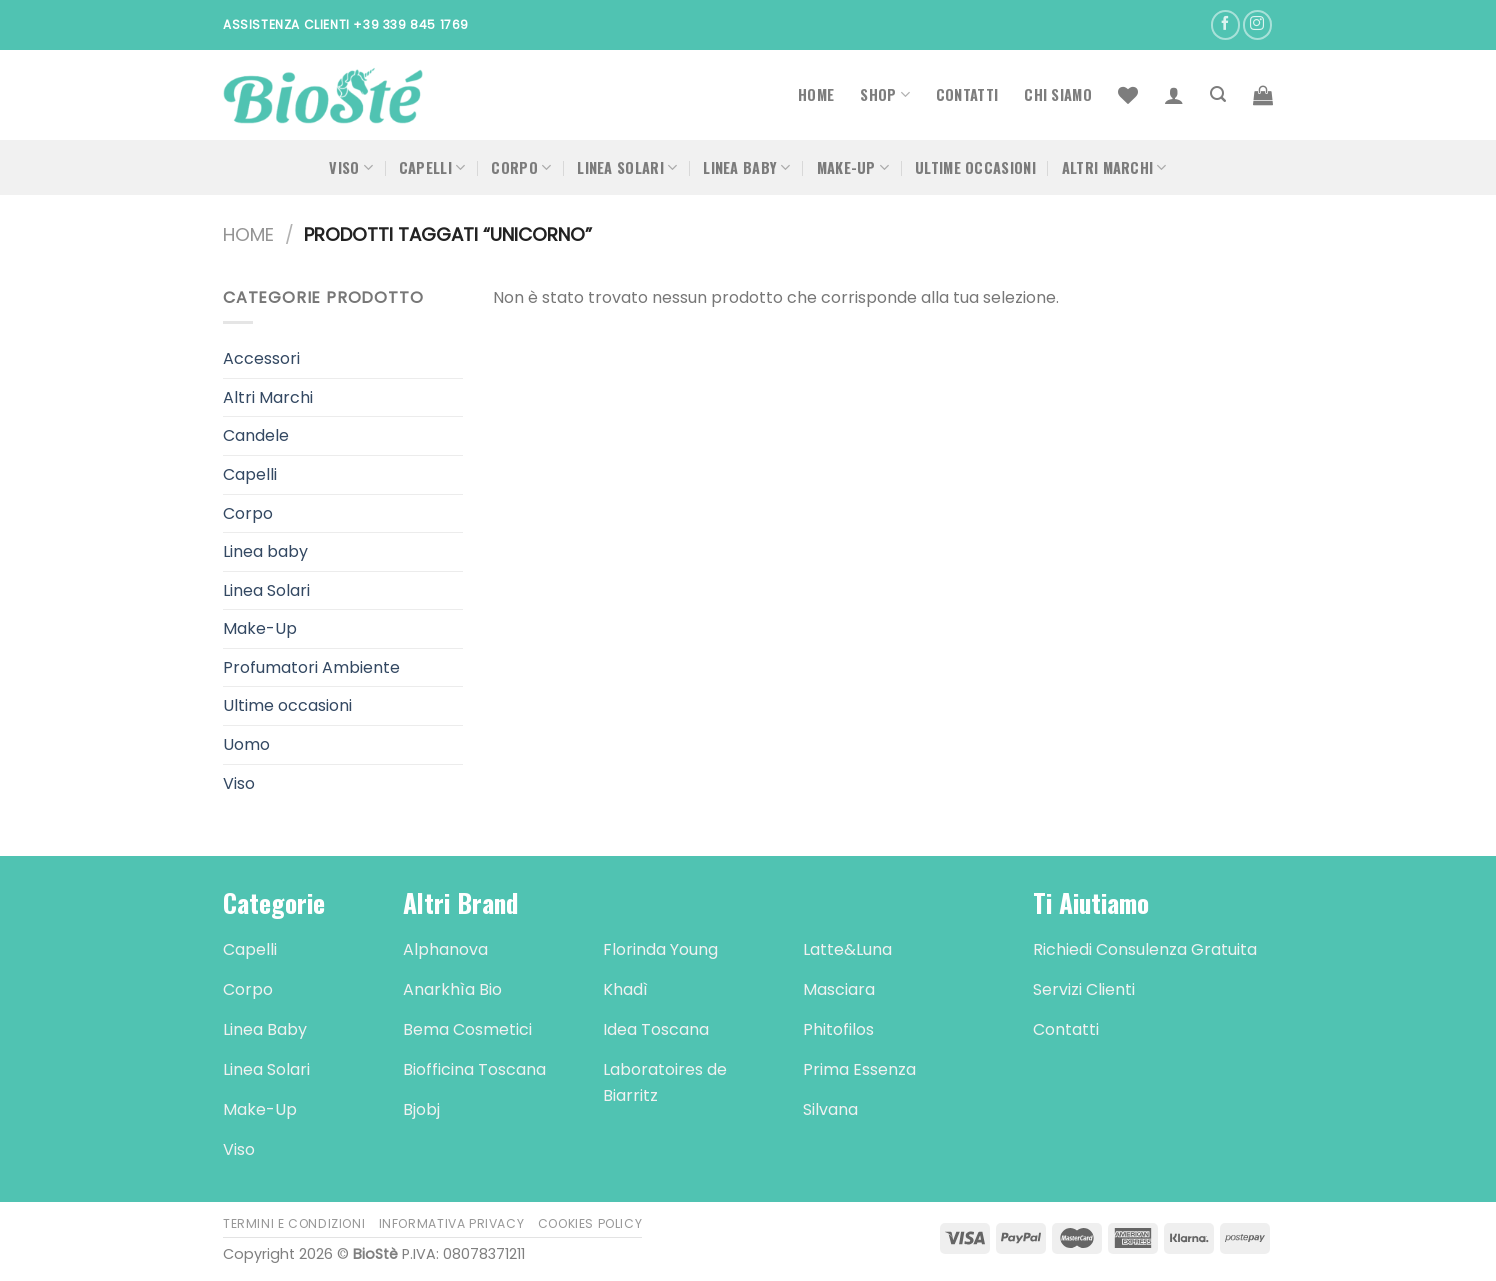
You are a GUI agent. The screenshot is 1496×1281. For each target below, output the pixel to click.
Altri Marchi (1114, 167)
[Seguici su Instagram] (1257, 24)
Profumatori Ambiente (311, 667)
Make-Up (853, 167)
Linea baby (265, 551)
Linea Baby (746, 167)
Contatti (967, 94)
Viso (351, 167)
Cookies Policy (590, 1223)
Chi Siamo (1058, 94)
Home (816, 94)
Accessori (261, 358)
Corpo (521, 167)
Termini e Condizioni (294, 1223)
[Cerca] (1218, 94)
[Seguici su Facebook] (1225, 24)
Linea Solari (627, 167)
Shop (885, 94)
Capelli (432, 167)
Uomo (246, 744)
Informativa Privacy (452, 1223)
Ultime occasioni (975, 167)
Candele (256, 435)
